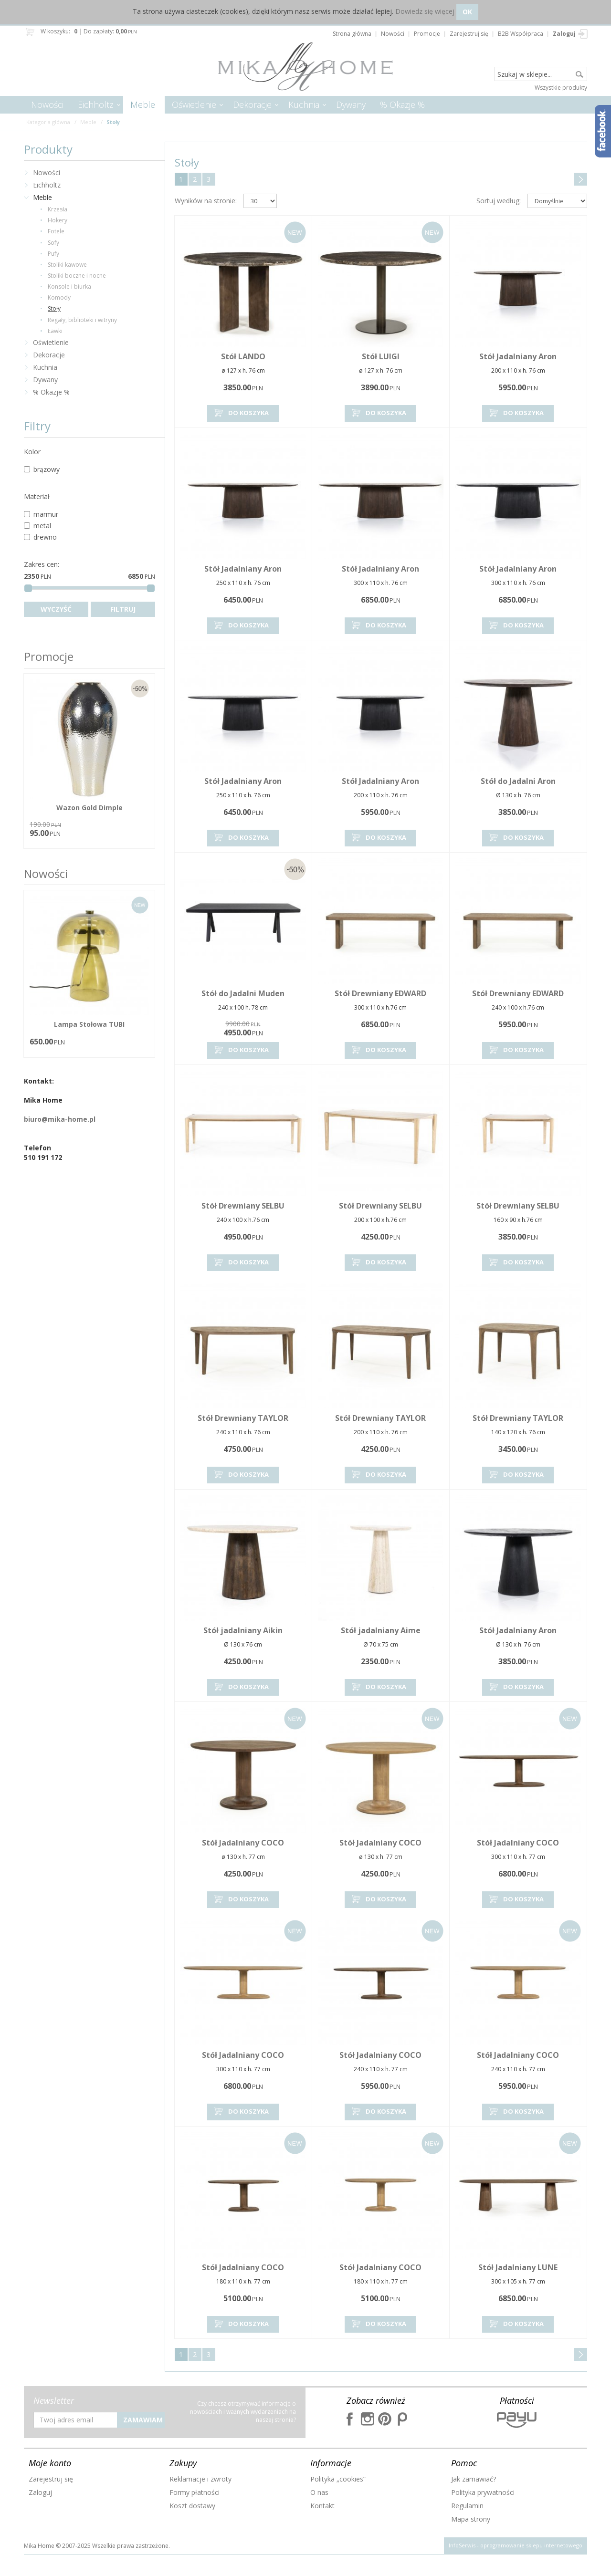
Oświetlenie (194, 104)
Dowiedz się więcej (424, 11)
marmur (41, 514)
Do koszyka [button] (240, 413)
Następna (580, 179)
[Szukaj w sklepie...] (541, 74)
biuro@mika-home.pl (59, 1119)
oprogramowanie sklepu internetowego (531, 2545)
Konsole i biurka (69, 286)
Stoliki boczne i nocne (77, 275)
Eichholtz (96, 104)
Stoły (54, 308)
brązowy (42, 469)
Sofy (53, 243)
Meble (142, 104)
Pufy (53, 254)
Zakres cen (41, 564)
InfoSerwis (462, 2545)
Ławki (55, 331)
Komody (59, 297)
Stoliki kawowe (67, 265)
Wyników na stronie (206, 200)
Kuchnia (303, 104)
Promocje (49, 656)
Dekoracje (252, 104)
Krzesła (57, 209)
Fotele (56, 231)
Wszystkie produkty (561, 87)
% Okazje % (402, 104)
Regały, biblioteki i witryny (82, 320)
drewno (40, 537)
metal (37, 525)
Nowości (47, 104)
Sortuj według (498, 200)
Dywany (351, 104)
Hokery (57, 220)
